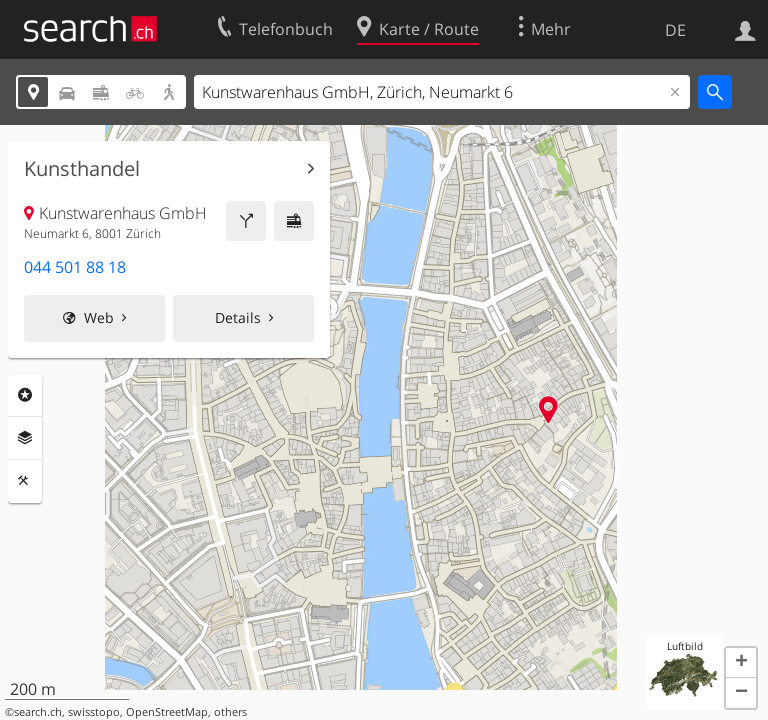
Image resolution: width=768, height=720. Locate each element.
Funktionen (25, 481)
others (230, 712)
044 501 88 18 (75, 267)
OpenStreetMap (167, 712)
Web (99, 317)
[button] (741, 663)
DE (675, 30)
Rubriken (25, 395)
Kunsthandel (82, 169)
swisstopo (94, 712)
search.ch (38, 712)
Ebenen (25, 438)
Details (238, 317)
